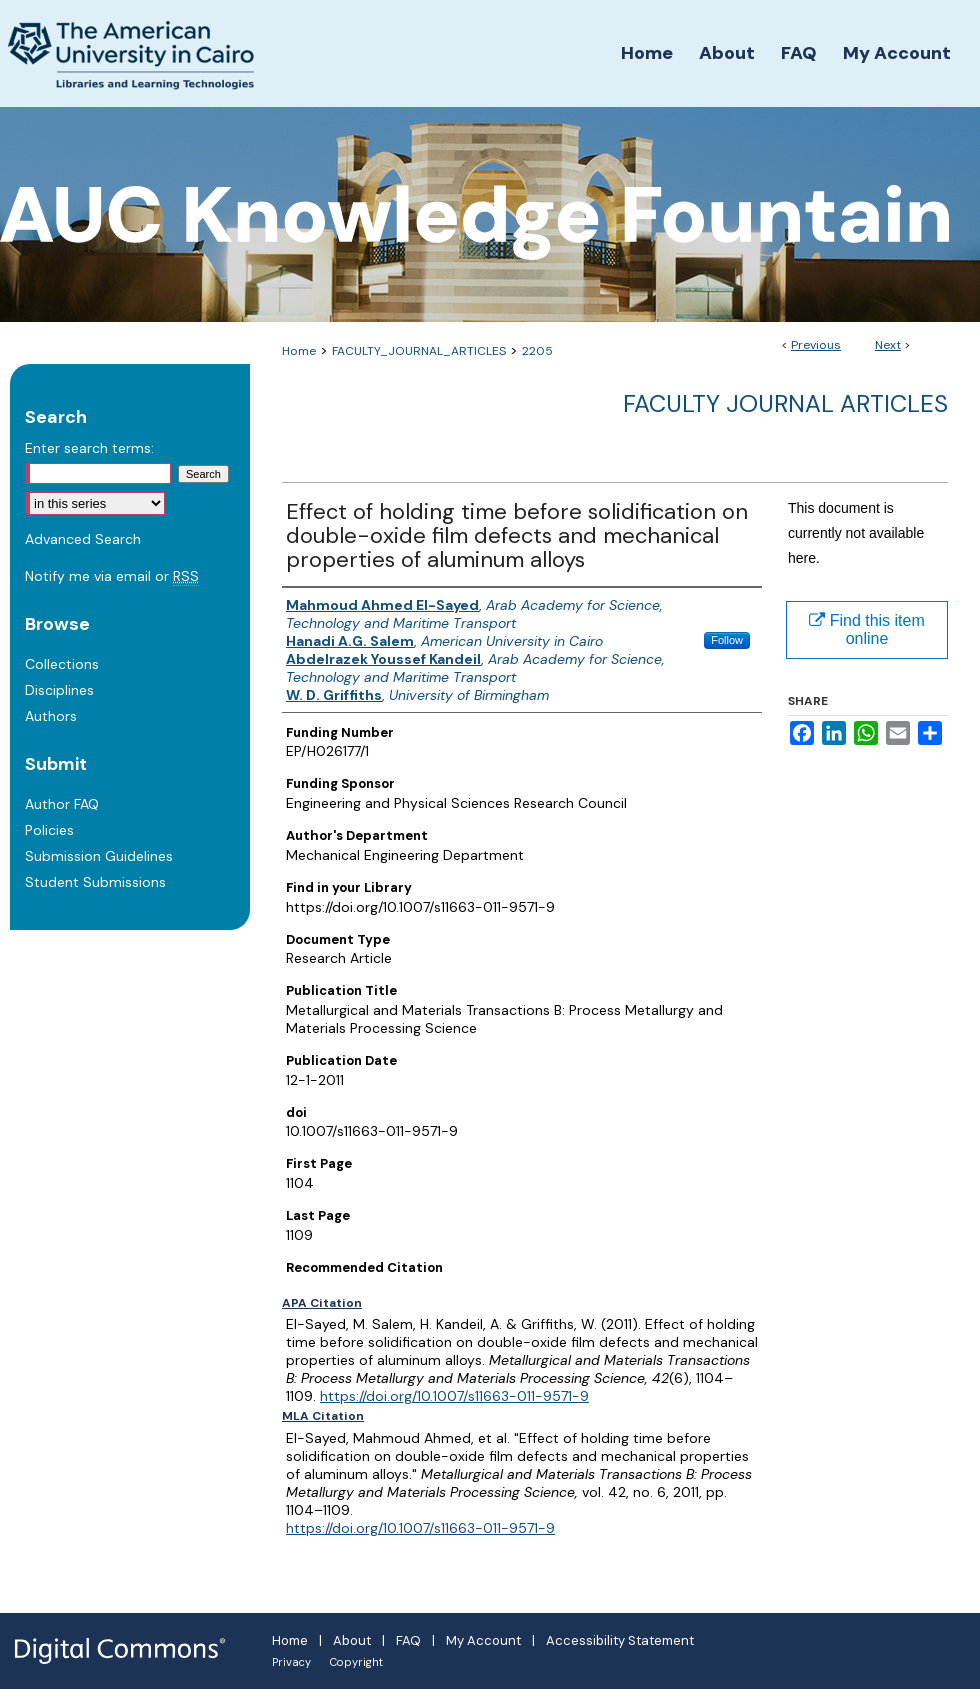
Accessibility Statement (620, 1640)
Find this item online (867, 629)
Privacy (291, 1662)
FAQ (408, 1640)
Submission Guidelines (99, 856)
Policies (49, 830)
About (352, 1640)
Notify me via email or (112, 576)
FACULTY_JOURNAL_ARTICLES (419, 351)
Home (299, 351)
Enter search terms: (89, 448)
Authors (51, 716)
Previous (816, 345)
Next (888, 345)
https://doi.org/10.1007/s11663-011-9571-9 (454, 1396)
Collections (62, 664)
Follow (727, 640)
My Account (483, 1640)
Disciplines (59, 690)
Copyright (356, 1662)
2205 (537, 351)
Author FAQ (62, 804)
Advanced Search (83, 539)
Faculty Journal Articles (785, 403)
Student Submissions (95, 882)
